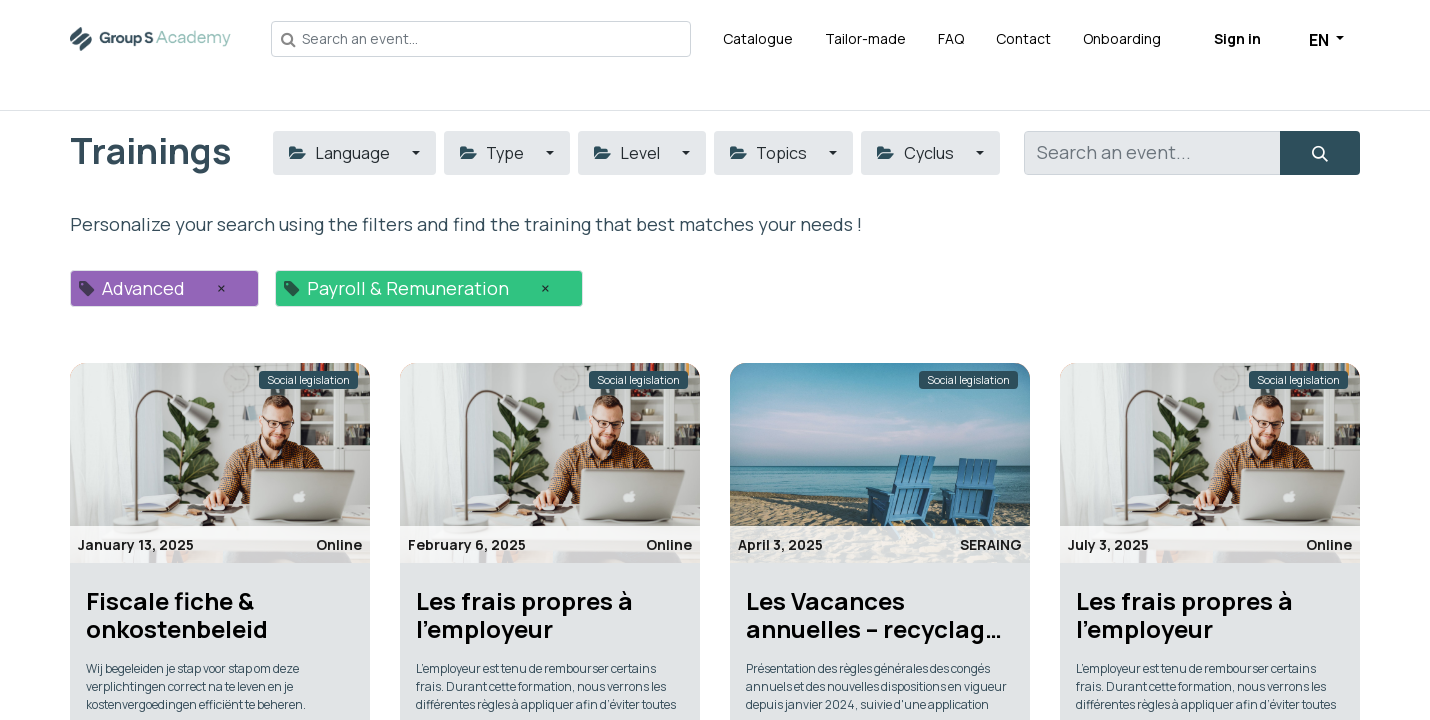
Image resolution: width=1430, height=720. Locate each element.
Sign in (1237, 38)
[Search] (1320, 153)
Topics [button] (770, 153)
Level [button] (628, 153)
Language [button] (340, 153)
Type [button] (493, 153)
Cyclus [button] (916, 153)
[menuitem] (758, 38)
